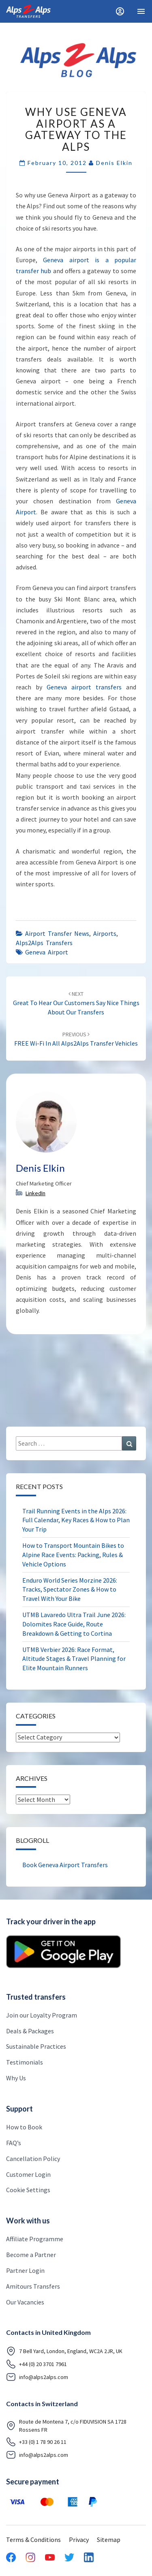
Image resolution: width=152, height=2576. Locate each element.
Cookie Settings (28, 2190)
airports (104, 933)
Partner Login (25, 2270)
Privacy (79, 2539)
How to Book (24, 2127)
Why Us (16, 2078)
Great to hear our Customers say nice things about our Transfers (76, 1003)
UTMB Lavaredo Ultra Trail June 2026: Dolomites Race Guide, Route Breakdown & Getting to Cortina (74, 1624)
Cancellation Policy (33, 2159)
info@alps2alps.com (37, 2377)
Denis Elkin (114, 162)
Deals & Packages (30, 2031)
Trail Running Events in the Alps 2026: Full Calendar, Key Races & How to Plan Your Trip (76, 1520)
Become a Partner (31, 2255)
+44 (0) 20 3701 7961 (36, 2364)
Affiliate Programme (34, 2239)
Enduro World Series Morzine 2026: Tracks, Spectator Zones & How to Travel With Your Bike (69, 1589)
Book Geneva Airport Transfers (65, 1865)
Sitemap (108, 2539)
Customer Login (28, 2174)
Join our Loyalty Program (41, 2015)
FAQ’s (13, 2143)
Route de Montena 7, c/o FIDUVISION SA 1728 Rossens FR (66, 2425)
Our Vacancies (25, 2302)
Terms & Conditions (33, 2539)
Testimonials (24, 2062)
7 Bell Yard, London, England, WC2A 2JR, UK (64, 2351)
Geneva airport (46, 952)
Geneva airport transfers (84, 687)
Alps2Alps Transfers (44, 943)
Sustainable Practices (36, 2046)
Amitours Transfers (33, 2286)
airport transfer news (57, 933)
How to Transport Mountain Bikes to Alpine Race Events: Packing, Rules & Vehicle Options (73, 1554)
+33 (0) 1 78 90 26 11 (36, 2442)
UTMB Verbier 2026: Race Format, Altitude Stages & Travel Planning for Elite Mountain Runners (74, 1658)
